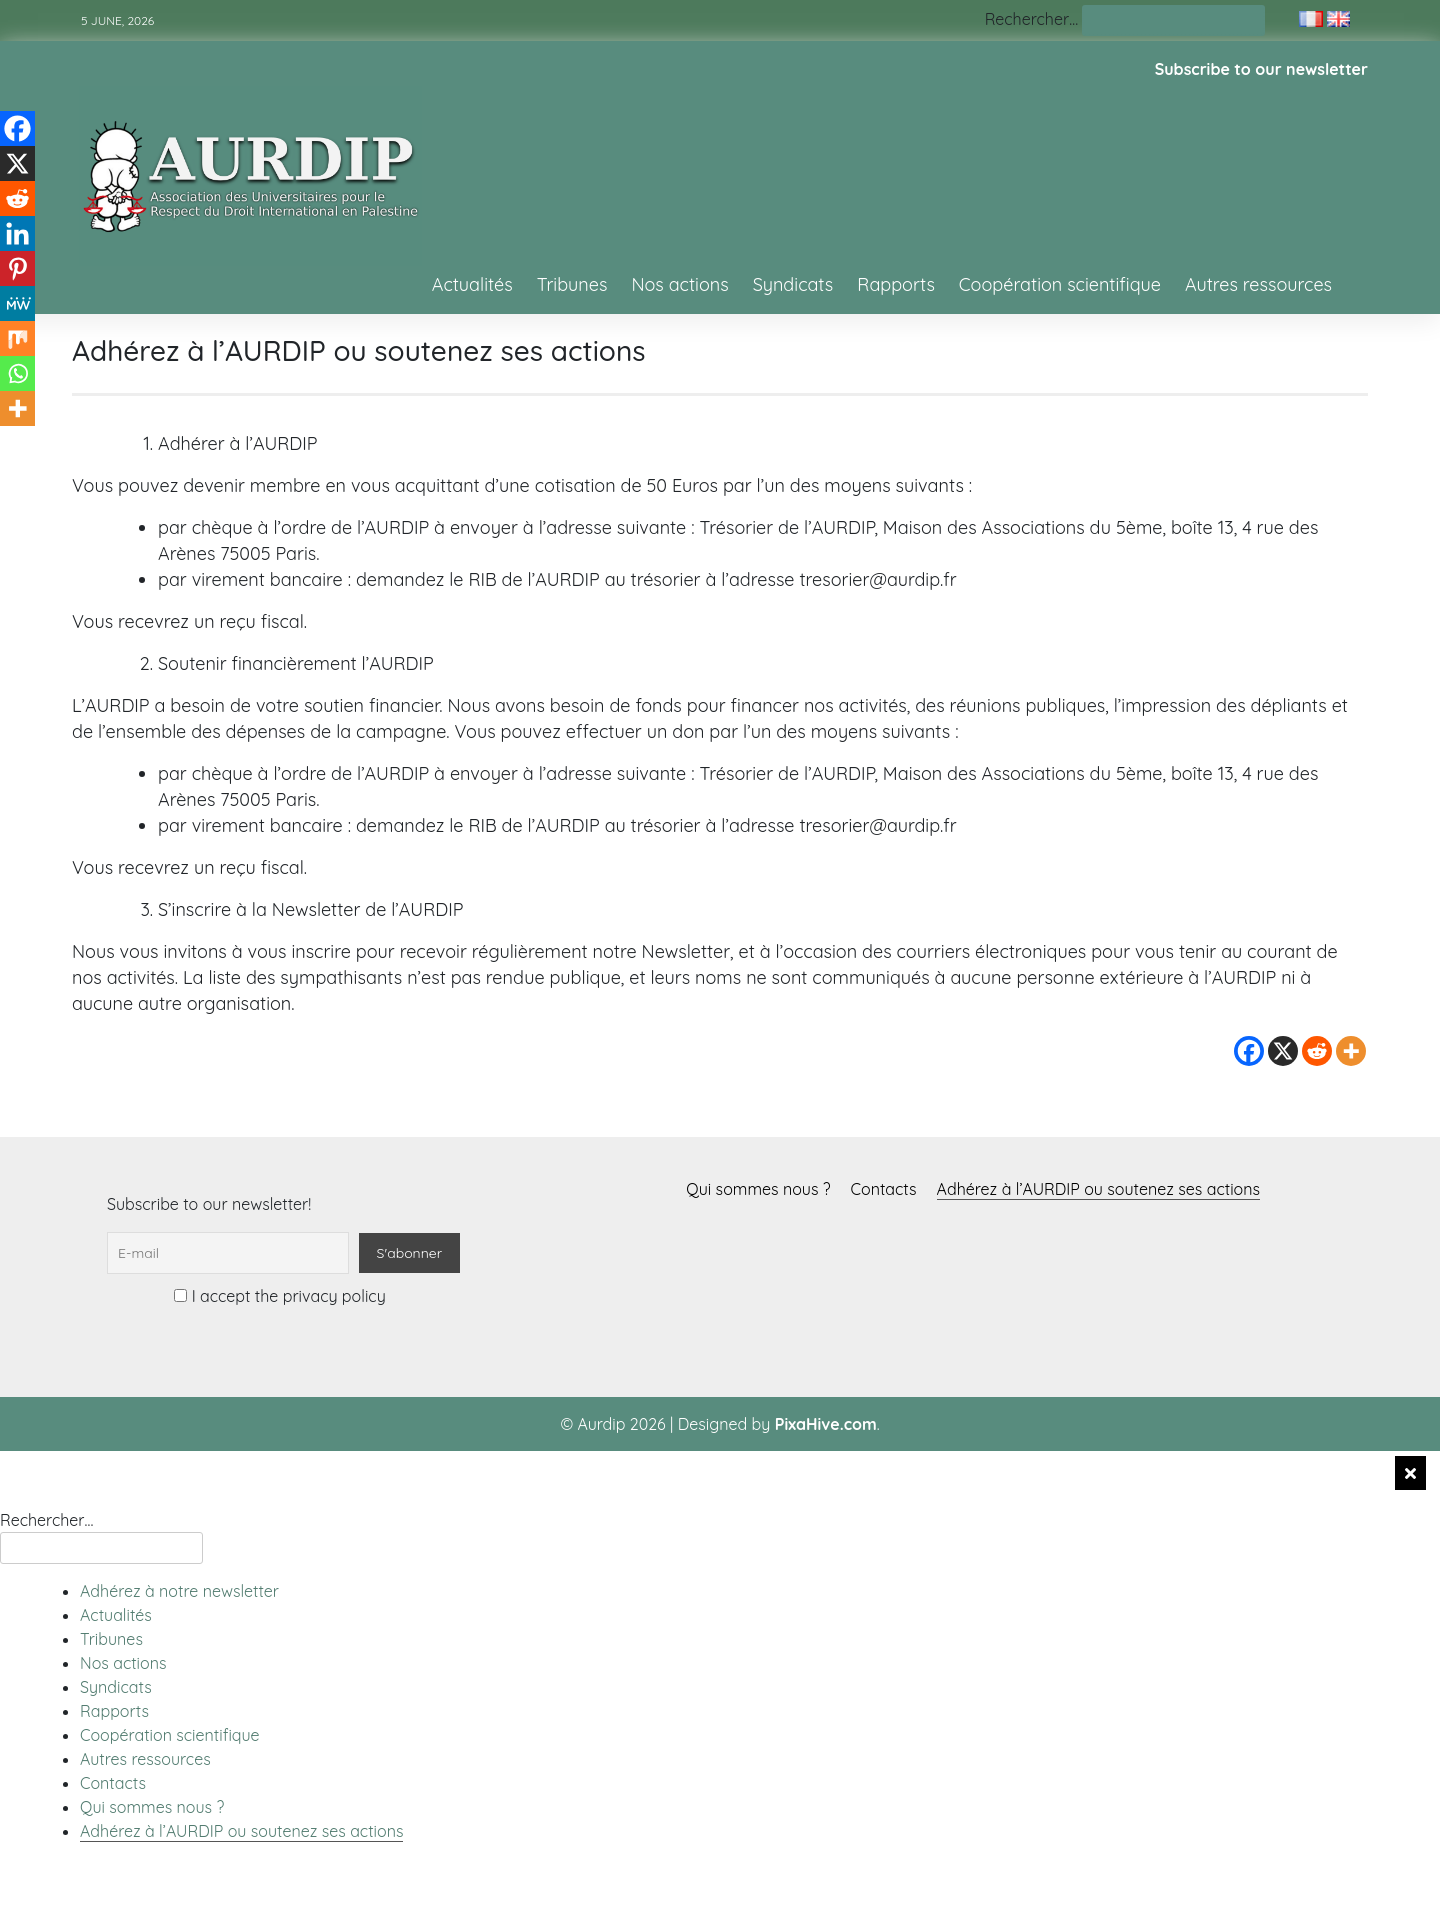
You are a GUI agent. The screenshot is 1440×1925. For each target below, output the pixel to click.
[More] (1351, 1051)
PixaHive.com (826, 1424)
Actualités (472, 284)
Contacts (884, 1189)
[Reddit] (1317, 1051)
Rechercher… (1031, 19)
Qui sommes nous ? (758, 1189)
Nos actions (679, 284)
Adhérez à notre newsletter (179, 1591)
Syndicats (793, 284)
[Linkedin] (17, 233)
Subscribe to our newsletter (1261, 69)
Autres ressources (1258, 284)
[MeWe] (17, 303)
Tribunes (572, 284)
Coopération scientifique (1060, 284)
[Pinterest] (17, 268)
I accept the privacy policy (279, 1296)
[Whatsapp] (17, 373)
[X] (1283, 1051)
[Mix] (17, 338)
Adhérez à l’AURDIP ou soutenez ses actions (1098, 1189)
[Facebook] (1249, 1051)
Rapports (896, 284)
